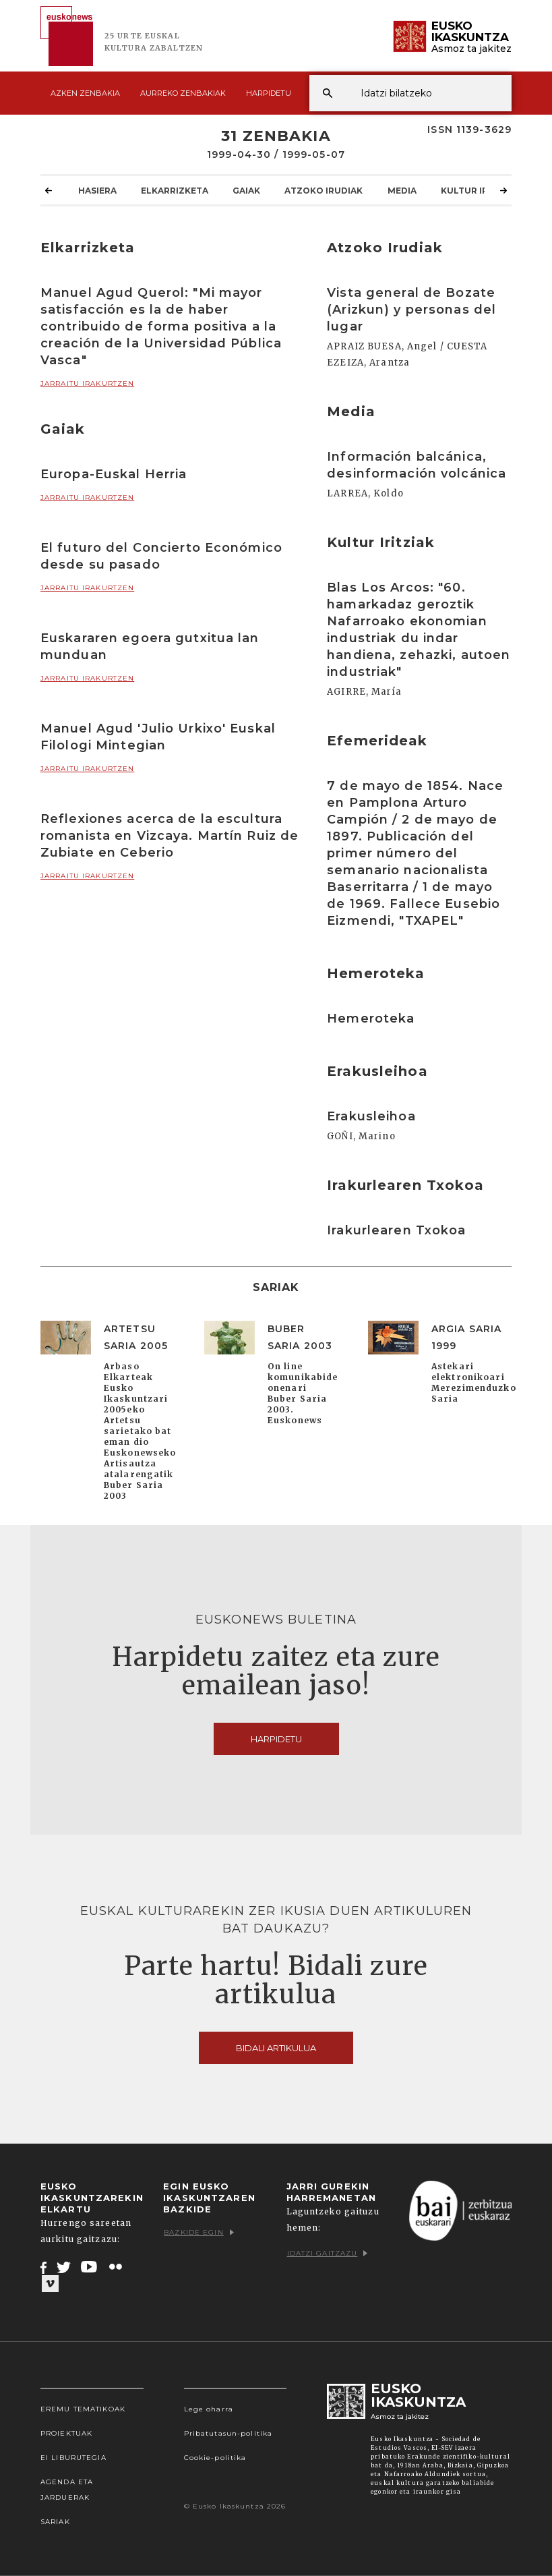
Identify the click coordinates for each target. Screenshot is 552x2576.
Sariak (55, 2521)
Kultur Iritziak (479, 190)
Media (402, 190)
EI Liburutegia (73, 2457)
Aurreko (183, 93)
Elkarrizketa (174, 190)
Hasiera (97, 190)
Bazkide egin (198, 2232)
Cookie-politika (215, 2457)
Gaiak (246, 190)
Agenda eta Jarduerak (66, 2490)
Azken (85, 93)
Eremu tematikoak (82, 2409)
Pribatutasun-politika (228, 2433)
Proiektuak (66, 2433)
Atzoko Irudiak (323, 190)
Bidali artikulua (276, 2047)
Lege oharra (208, 2409)
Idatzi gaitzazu (327, 2253)
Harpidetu (268, 93)
